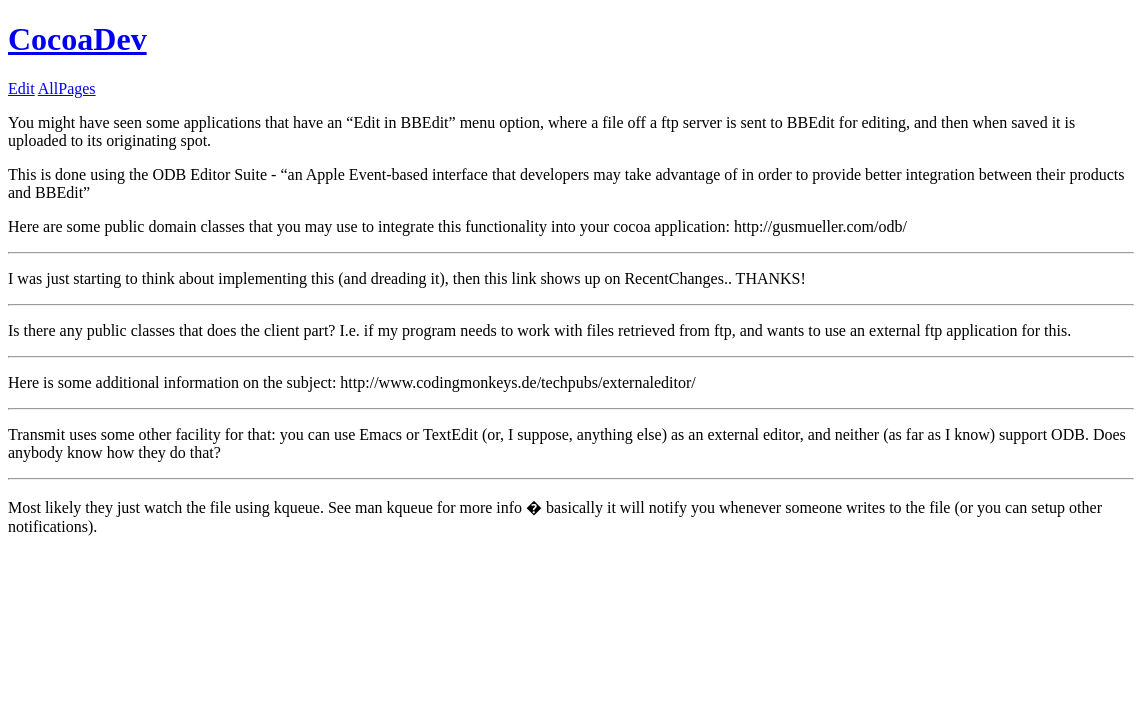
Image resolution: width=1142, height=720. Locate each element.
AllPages (67, 88)
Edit (21, 88)
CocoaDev (77, 39)
